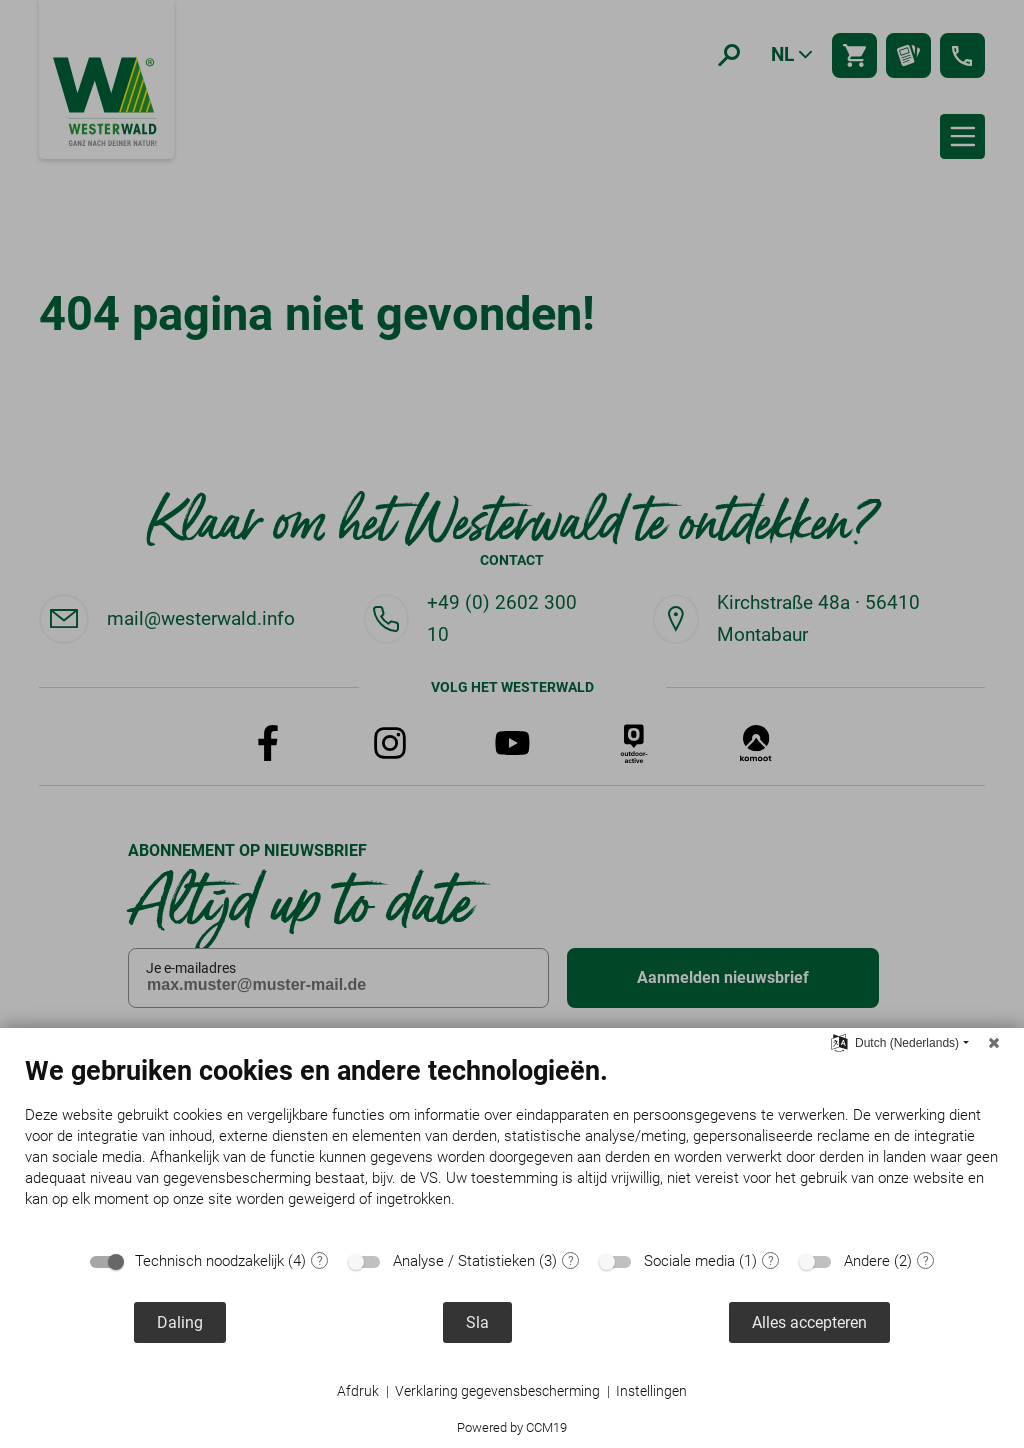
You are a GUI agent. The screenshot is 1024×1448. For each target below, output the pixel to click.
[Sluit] (994, 1043)
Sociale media (689, 1261)
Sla (477, 1322)
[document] (512, 1147)
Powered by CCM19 (512, 1427)
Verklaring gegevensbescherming (497, 1391)
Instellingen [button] (651, 1391)
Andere (867, 1261)
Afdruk (358, 1391)
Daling (180, 1322)
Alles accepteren (809, 1322)
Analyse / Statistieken (464, 1261)
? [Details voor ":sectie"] (320, 1261)
